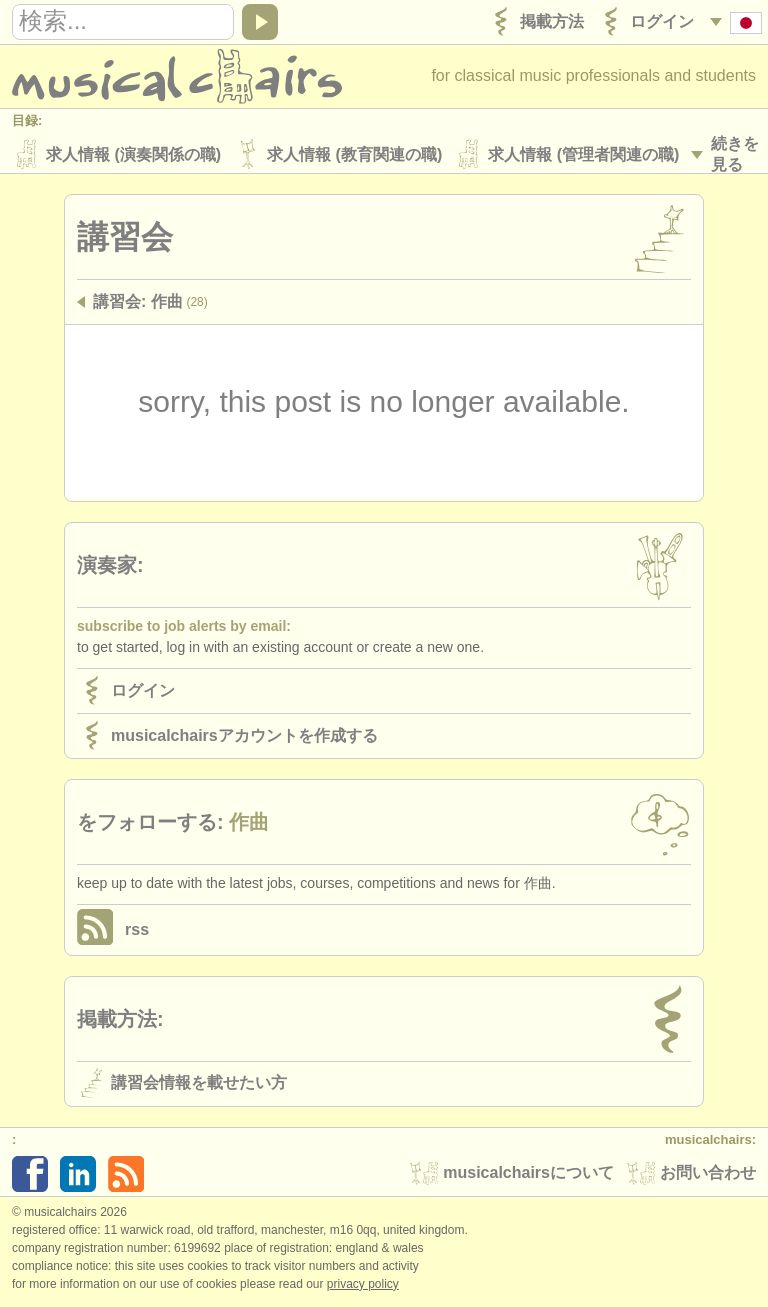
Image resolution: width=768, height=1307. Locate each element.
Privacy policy (363, 1286)
